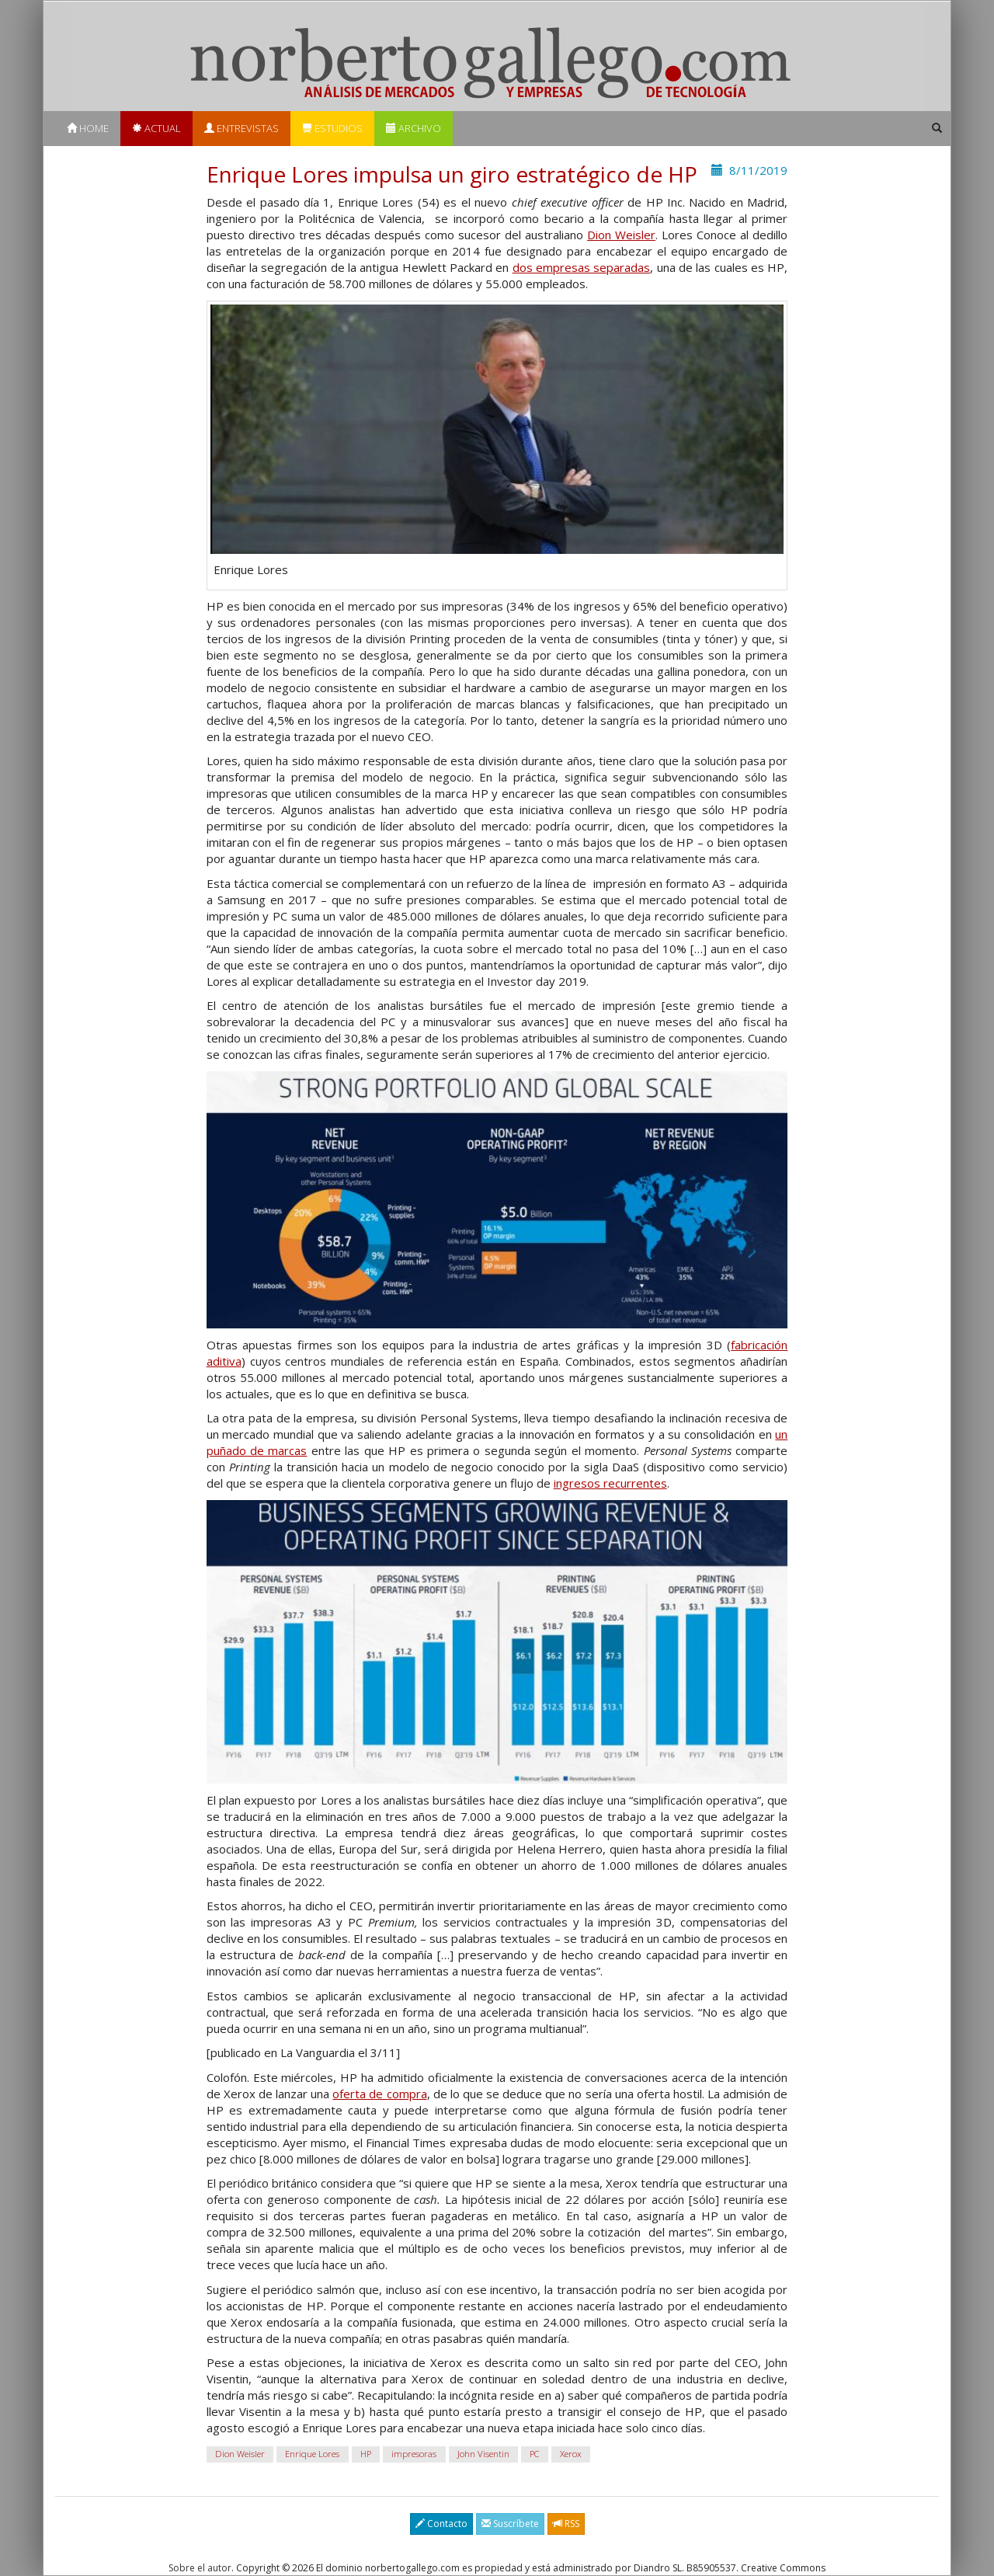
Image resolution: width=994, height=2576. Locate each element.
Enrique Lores (312, 2454)
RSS (566, 2523)
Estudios (332, 128)
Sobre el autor (200, 2567)
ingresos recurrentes (610, 1483)
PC (534, 2454)
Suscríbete (510, 2523)
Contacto (441, 2523)
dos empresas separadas (582, 267)
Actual (156, 128)
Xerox (571, 2454)
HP (365, 2454)
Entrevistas (241, 128)
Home (88, 128)
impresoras (413, 2454)
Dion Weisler (621, 234)
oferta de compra (379, 2093)
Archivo (413, 128)
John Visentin (483, 2454)
